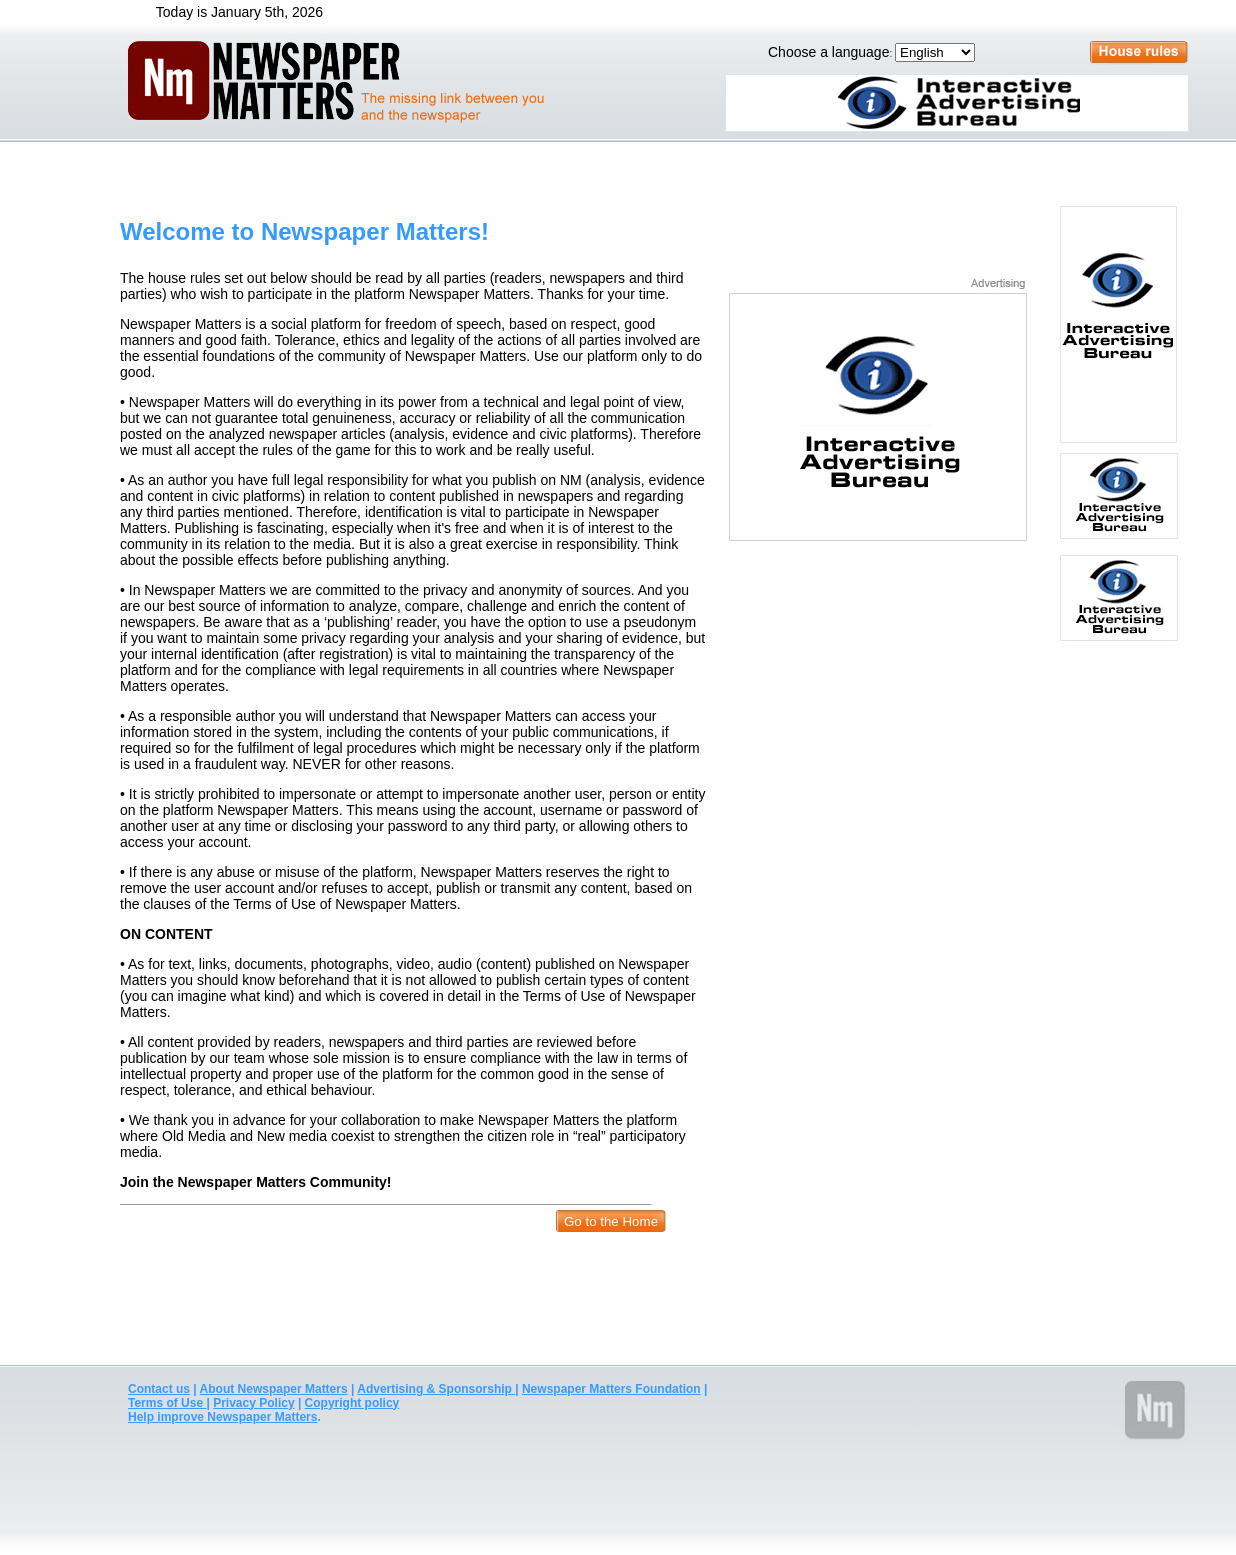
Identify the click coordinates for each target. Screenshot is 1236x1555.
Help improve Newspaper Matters (222, 1417)
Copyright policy (352, 1403)
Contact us (159, 1389)
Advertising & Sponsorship (436, 1389)
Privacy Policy (253, 1403)
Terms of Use (167, 1403)
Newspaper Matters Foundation (611, 1389)
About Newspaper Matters (274, 1389)
